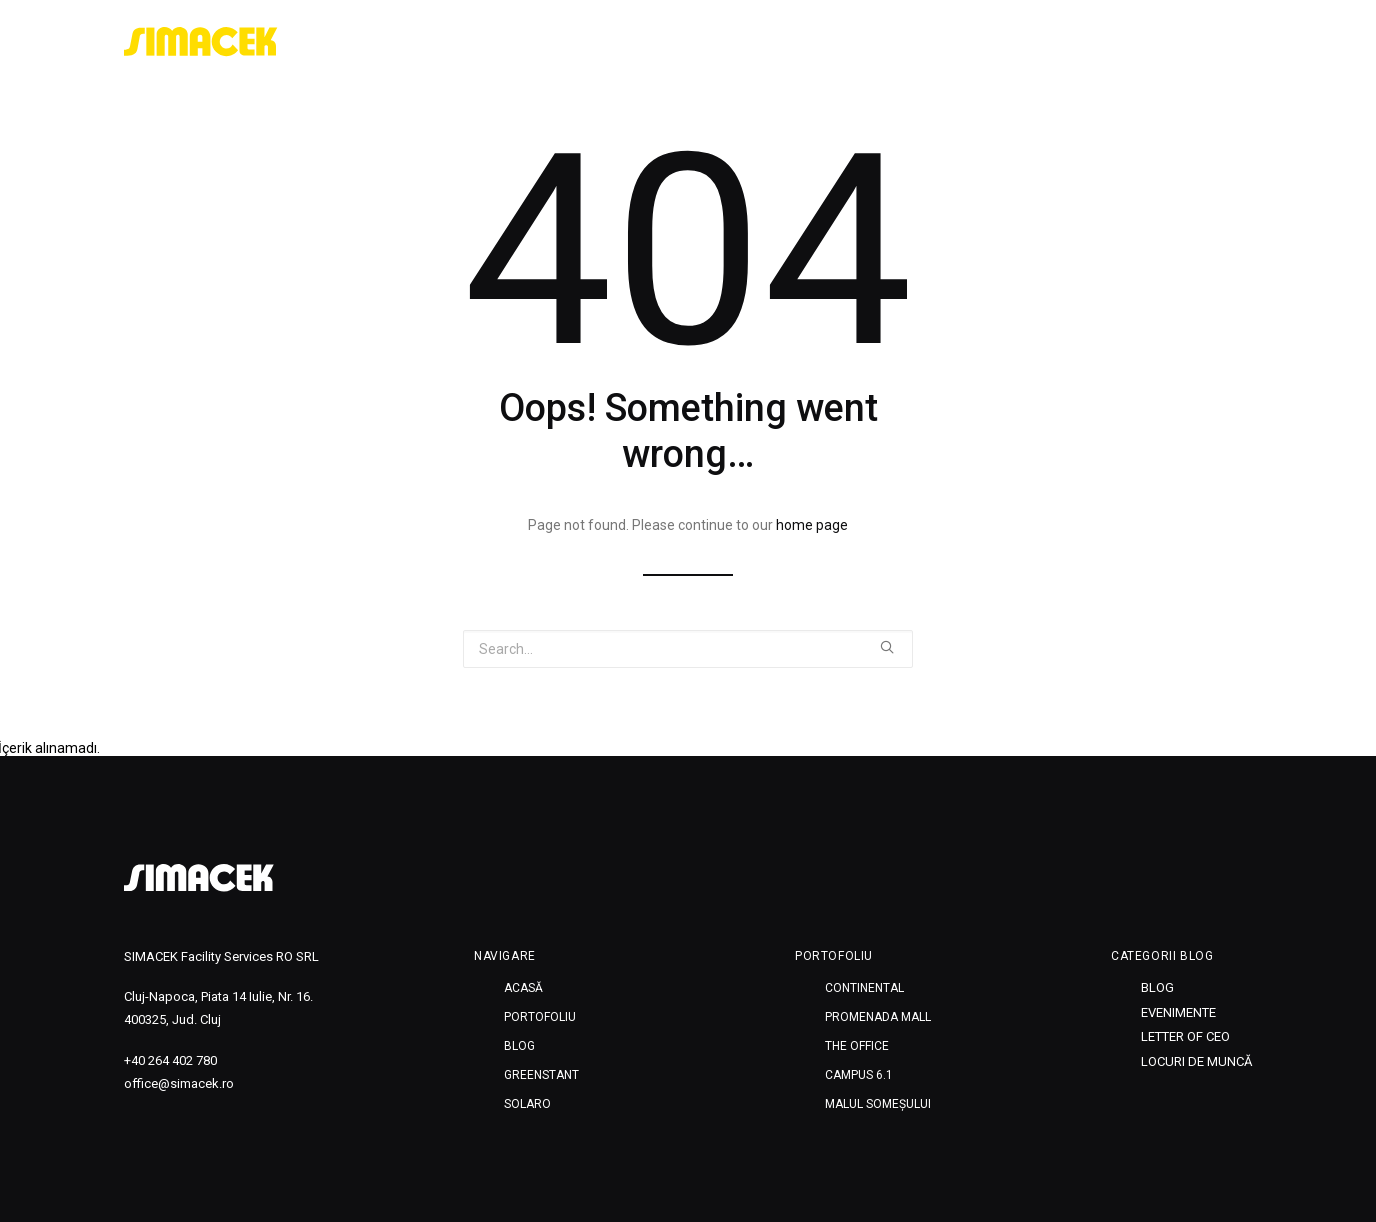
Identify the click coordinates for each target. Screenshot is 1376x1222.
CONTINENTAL (864, 988)
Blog (1026, 42)
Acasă (846, 42)
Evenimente (1178, 1012)
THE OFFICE (857, 1046)
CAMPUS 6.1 (859, 1075)
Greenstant (1114, 42)
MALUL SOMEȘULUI (878, 1104)
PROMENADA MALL (878, 1017)
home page (812, 525)
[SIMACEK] (201, 42)
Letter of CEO (1185, 1036)
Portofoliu (939, 42)
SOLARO (1212, 42)
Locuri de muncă (1196, 1061)
